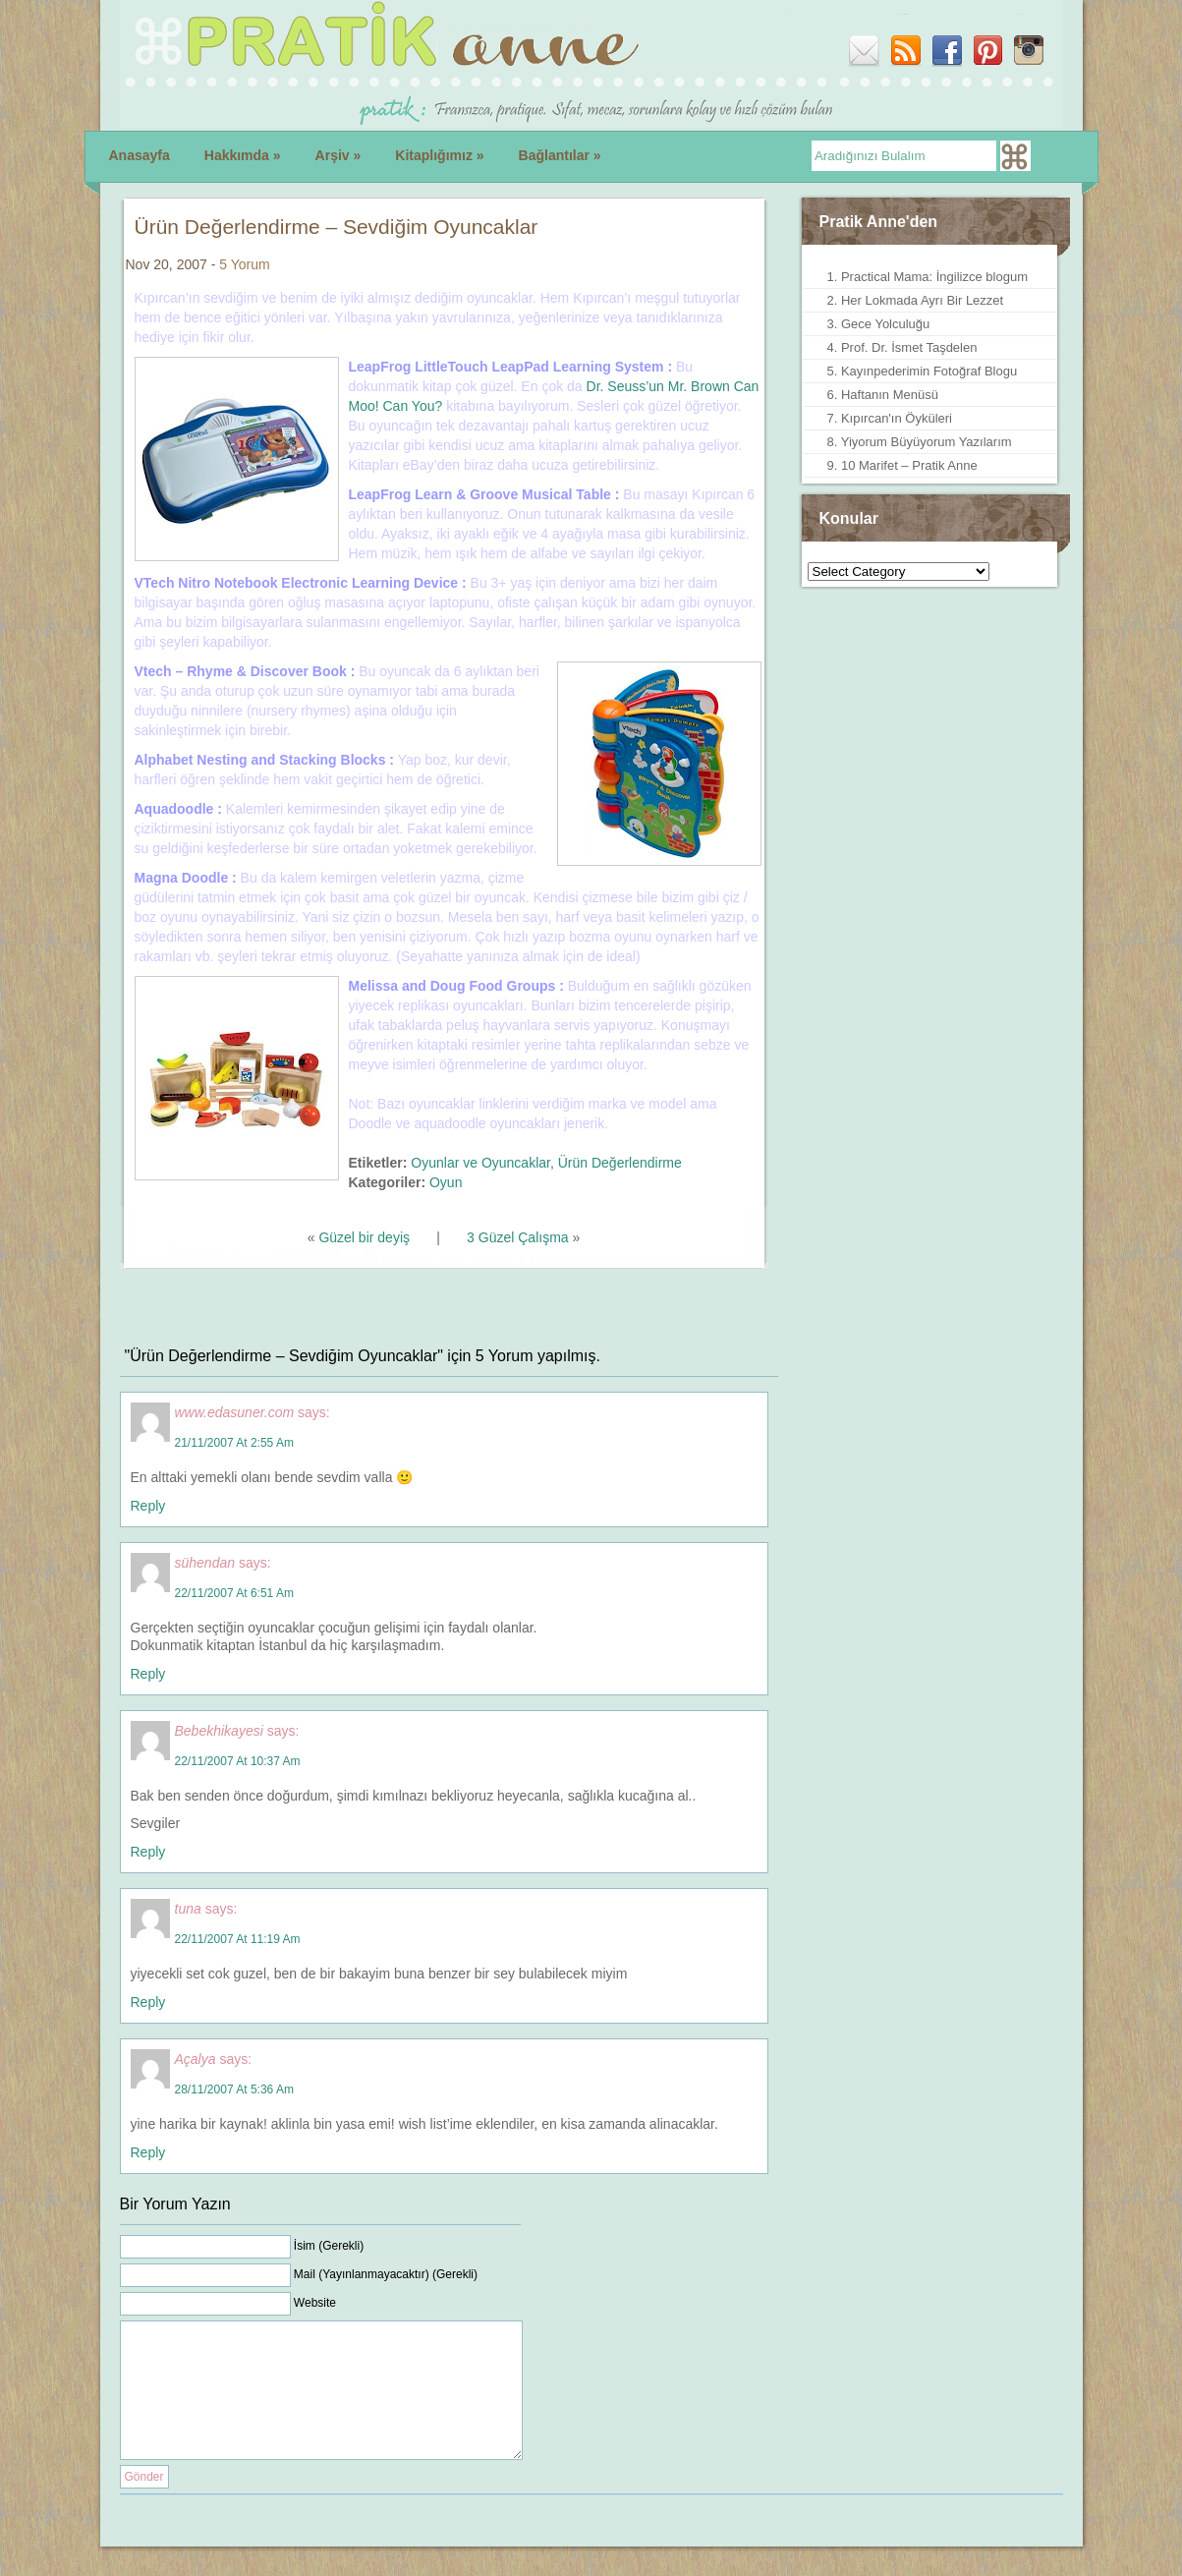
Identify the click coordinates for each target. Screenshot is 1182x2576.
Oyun (445, 1182)
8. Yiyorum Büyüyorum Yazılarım (919, 441)
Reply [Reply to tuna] (148, 2002)
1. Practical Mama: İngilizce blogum (927, 276)
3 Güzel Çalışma (517, 1237)
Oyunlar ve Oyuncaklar (480, 1163)
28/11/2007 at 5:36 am (234, 2089)
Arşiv (338, 155)
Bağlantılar (560, 155)
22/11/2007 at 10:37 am (238, 1761)
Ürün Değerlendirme (620, 1163)
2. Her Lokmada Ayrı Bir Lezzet (915, 300)
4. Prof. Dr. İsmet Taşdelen (902, 347)
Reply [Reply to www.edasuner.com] (148, 1506)
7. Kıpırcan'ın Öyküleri (889, 418)
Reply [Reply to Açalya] (148, 2152)
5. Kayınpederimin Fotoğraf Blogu (922, 371)
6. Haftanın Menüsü (882, 394)
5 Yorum (244, 264)
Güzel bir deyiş (364, 1237)
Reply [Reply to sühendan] (148, 1674)
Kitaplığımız (439, 155)
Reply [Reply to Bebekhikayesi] (148, 1852)
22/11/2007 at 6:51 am (234, 1593)
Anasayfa (139, 155)
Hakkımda (242, 155)
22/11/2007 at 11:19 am (238, 1939)
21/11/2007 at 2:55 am (234, 1443)
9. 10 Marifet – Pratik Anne (902, 465)
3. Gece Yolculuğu (878, 323)
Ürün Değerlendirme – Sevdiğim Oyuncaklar (336, 226)
